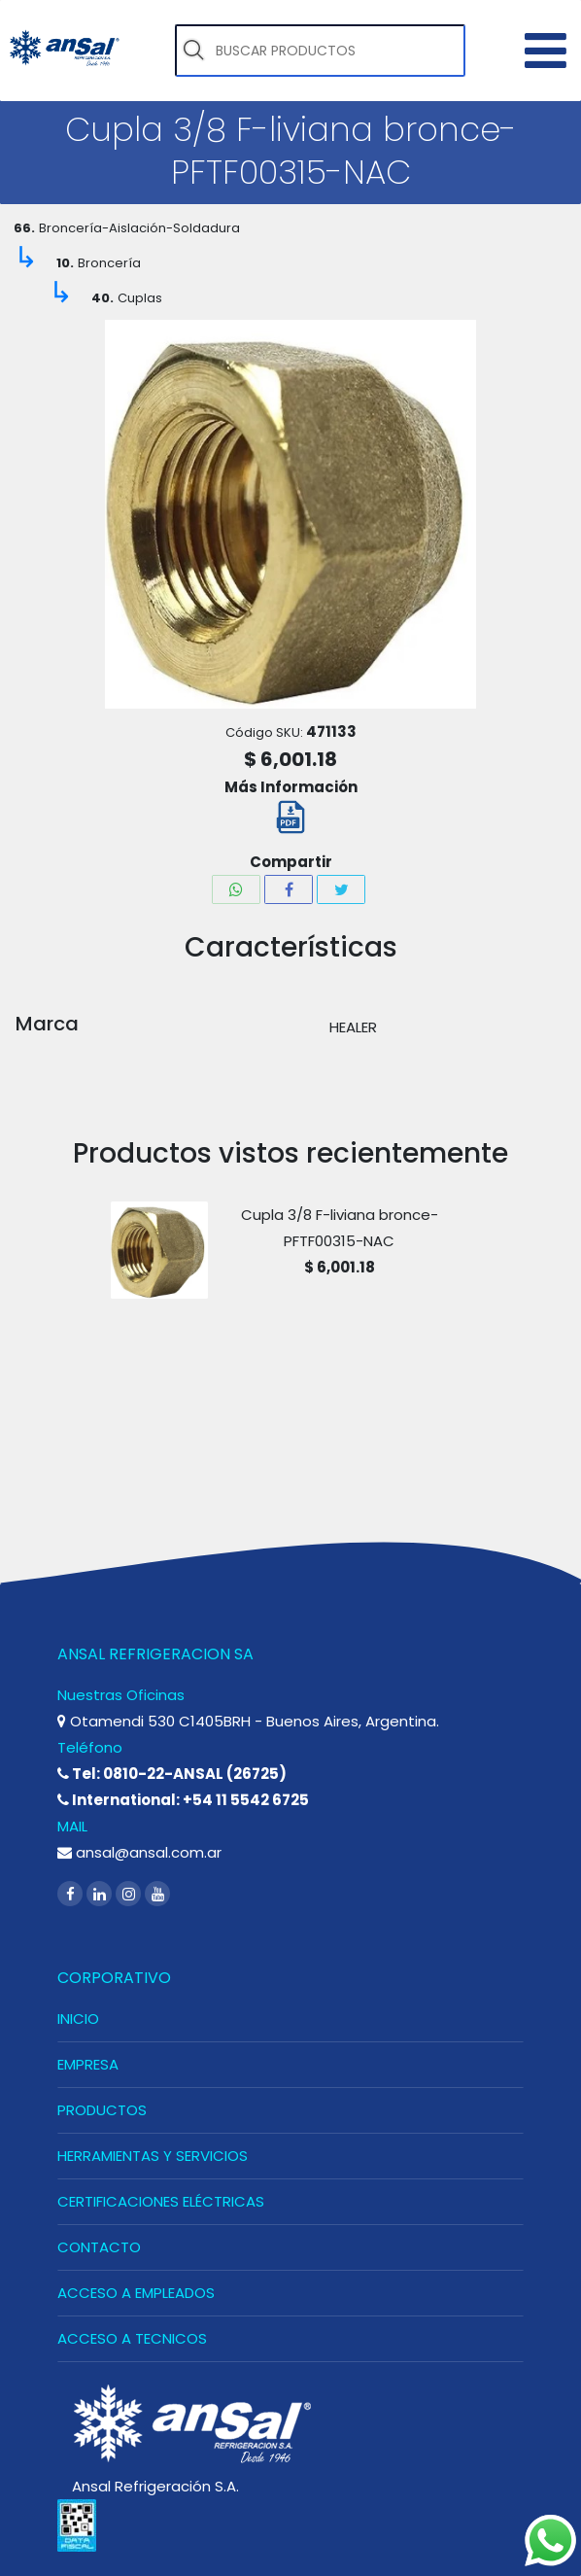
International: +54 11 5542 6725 (183, 1800)
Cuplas (140, 298)
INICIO (78, 2018)
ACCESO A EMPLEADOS (136, 2292)
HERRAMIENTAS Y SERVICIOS (152, 2155)
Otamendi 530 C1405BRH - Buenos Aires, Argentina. (248, 1721)
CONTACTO (99, 2247)
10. (65, 263)
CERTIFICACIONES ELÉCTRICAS (160, 2201)
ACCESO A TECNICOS (132, 2338)
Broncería (109, 263)
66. (24, 228)
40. (102, 298)
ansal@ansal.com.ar (139, 1852)
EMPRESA (88, 2064)
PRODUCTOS (102, 2110)
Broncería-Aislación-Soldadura (139, 228)
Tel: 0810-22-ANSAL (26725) (172, 1773)
